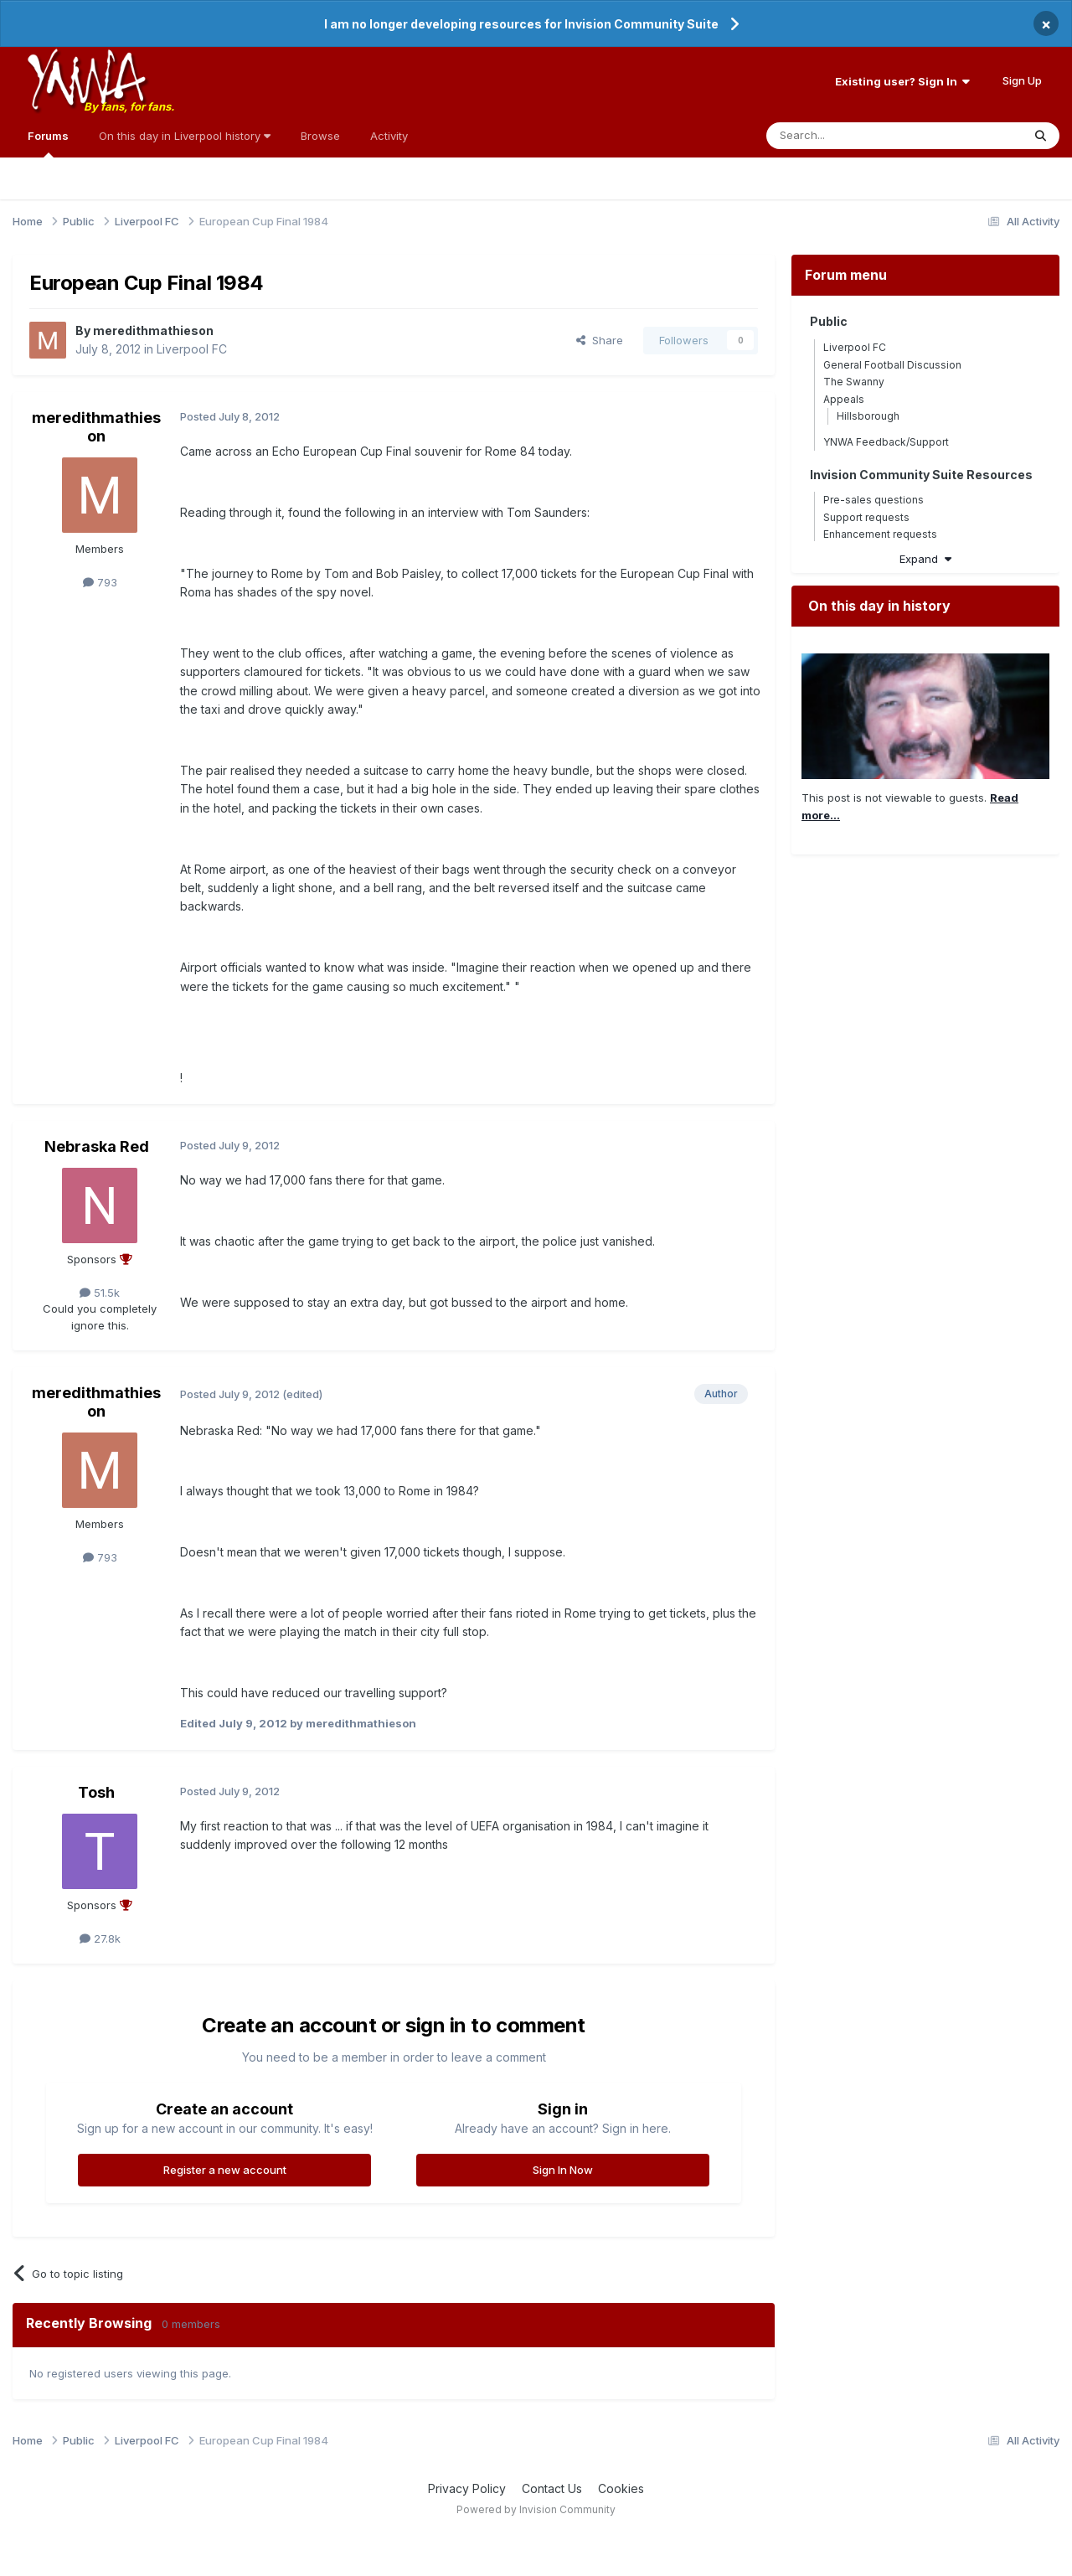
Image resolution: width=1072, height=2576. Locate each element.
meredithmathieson (153, 330)
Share (599, 340)
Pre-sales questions (873, 499)
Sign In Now (563, 2169)
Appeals (843, 399)
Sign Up (1022, 80)
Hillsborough (868, 416)
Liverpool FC (192, 349)
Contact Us (552, 2488)
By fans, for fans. (129, 106)
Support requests (866, 517)
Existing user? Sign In (902, 81)
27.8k (100, 1938)
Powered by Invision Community (536, 2509)
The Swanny (853, 381)
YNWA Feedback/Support (886, 442)
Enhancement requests (880, 534)
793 (100, 582)
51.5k (100, 1292)
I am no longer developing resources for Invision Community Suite (521, 24)
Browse (320, 135)
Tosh (96, 1792)
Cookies (621, 2488)
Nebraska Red (96, 1146)
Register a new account (224, 2169)
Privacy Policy (467, 2488)
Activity (389, 135)
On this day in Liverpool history (185, 135)
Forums (48, 143)
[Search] (851, 135)
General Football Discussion (892, 365)
